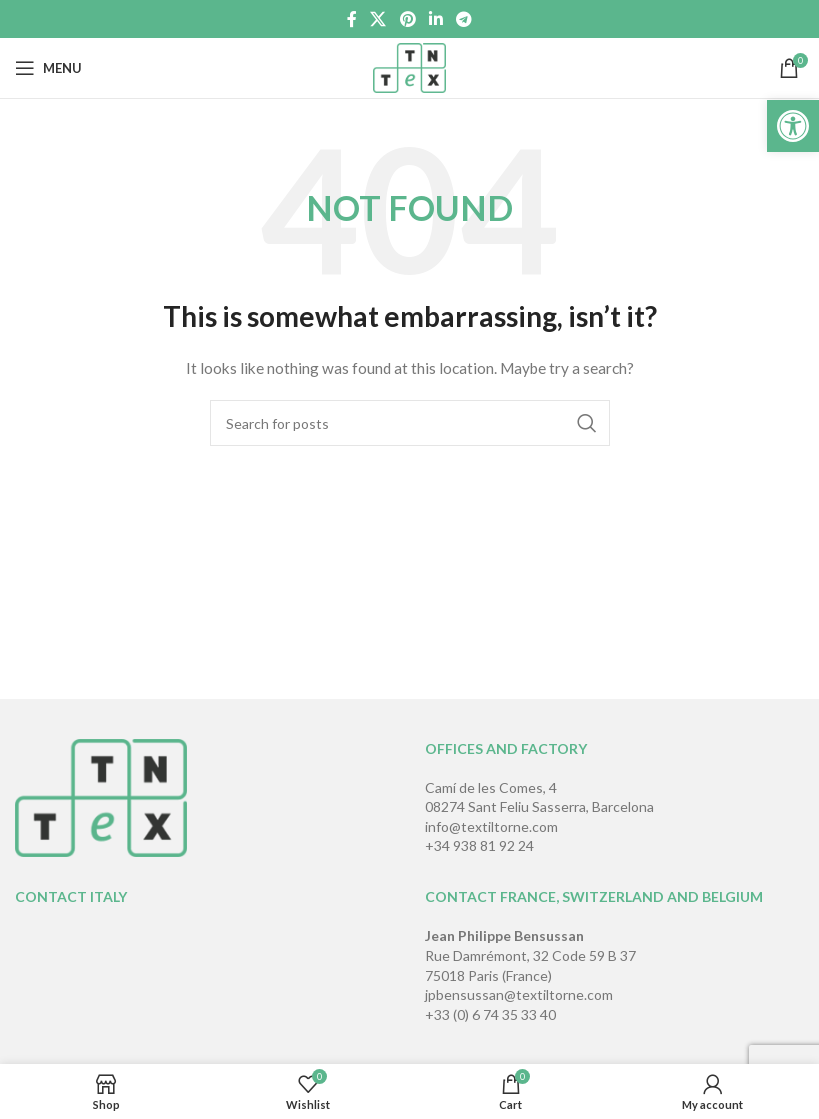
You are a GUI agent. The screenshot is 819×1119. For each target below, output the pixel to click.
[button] (793, 126)
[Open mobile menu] (48, 68)
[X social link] (378, 19)
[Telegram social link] (463, 19)
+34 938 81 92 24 (479, 845)
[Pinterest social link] (407, 19)
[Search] (410, 423)
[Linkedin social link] (435, 19)
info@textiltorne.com (491, 826)
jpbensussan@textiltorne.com (519, 994)
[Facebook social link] (351, 19)
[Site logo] (409, 66)
